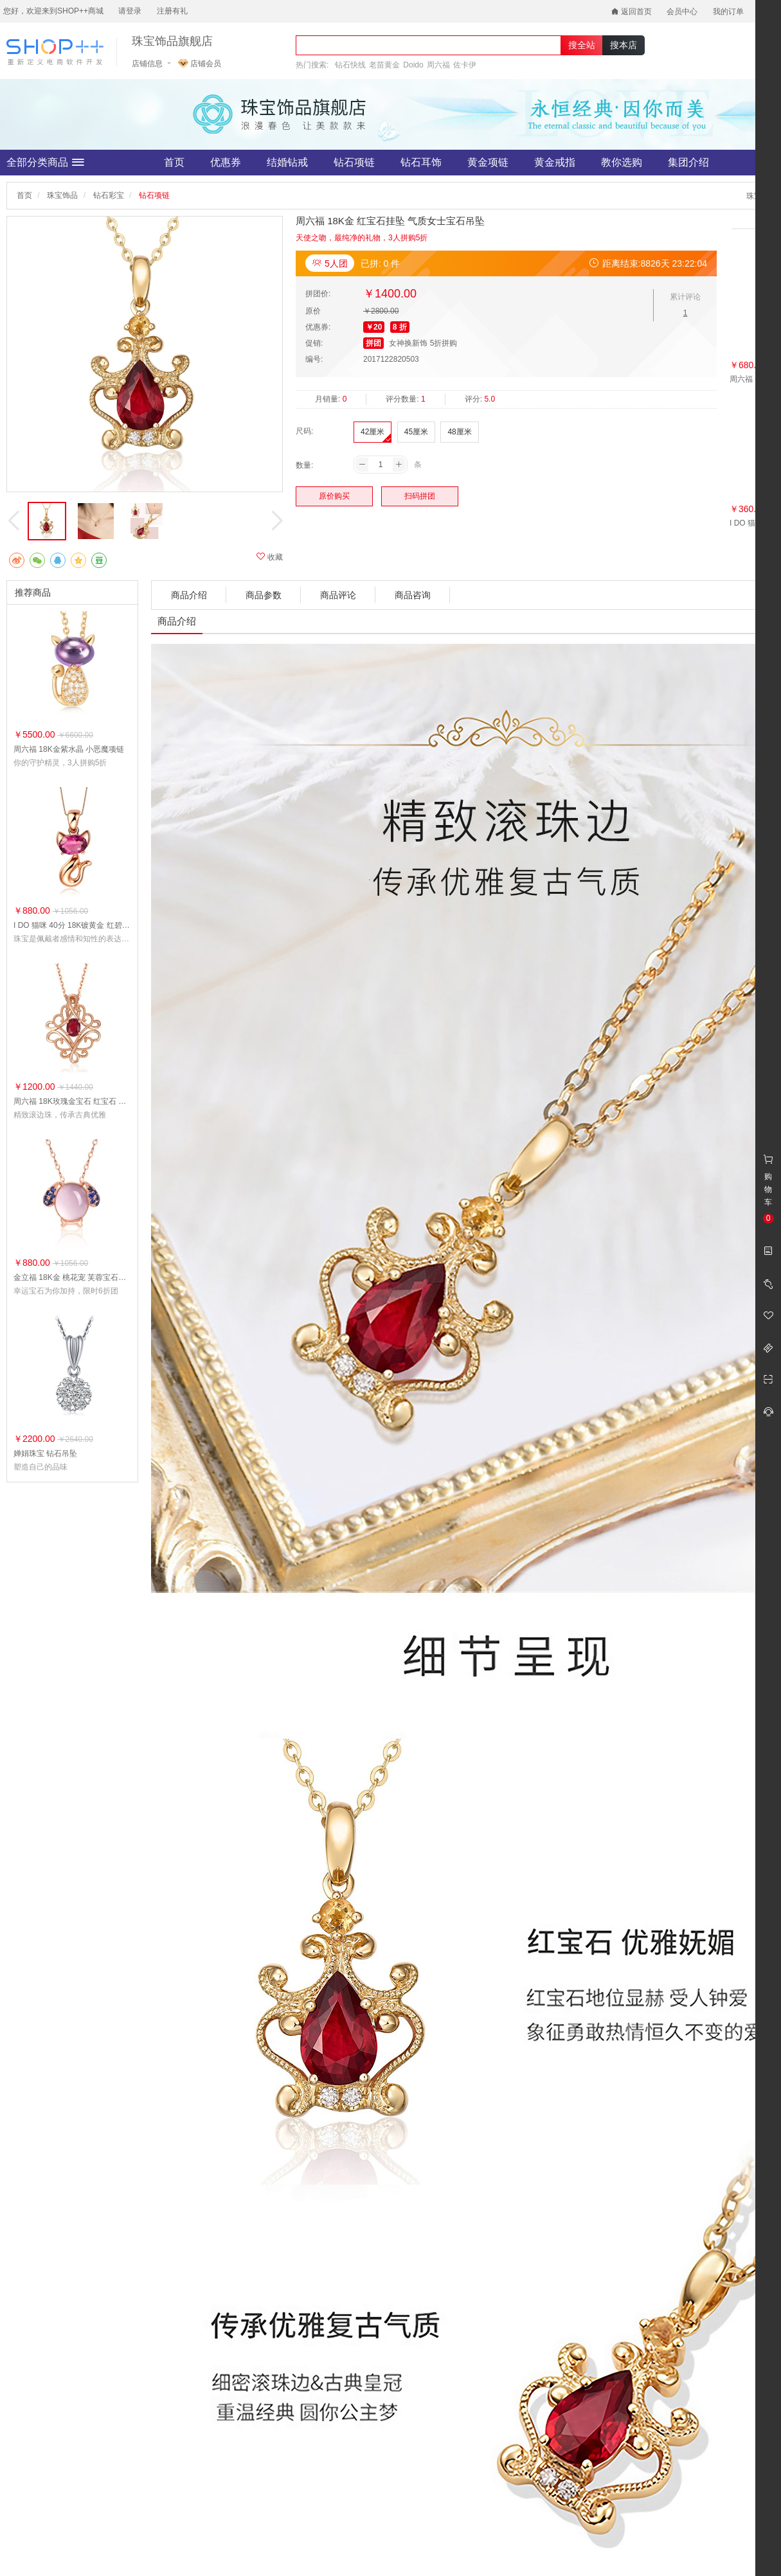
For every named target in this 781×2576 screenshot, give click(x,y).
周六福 (438, 64)
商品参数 (264, 595)
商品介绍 (189, 595)
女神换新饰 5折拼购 (423, 343)
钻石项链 (354, 162)
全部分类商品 (45, 162)
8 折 (400, 327)
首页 (174, 162)
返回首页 (631, 11)
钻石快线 (350, 64)
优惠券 (225, 162)
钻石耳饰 (421, 162)
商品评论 (338, 595)
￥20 (374, 327)
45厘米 (416, 431)
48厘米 (459, 431)
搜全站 (581, 45)
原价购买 (334, 496)
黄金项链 (487, 162)
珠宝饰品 (62, 195)
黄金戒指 (554, 162)
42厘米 (372, 431)
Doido (413, 64)
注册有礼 (172, 10)
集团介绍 (688, 162)
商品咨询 (413, 595)
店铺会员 (199, 63)
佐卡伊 (464, 64)
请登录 (129, 10)
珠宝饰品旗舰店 (172, 41)
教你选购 (621, 162)
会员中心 (682, 11)
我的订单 (728, 11)
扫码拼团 (419, 496)
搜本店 (623, 45)
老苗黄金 (384, 64)
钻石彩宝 (108, 195)
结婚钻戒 (287, 162)
